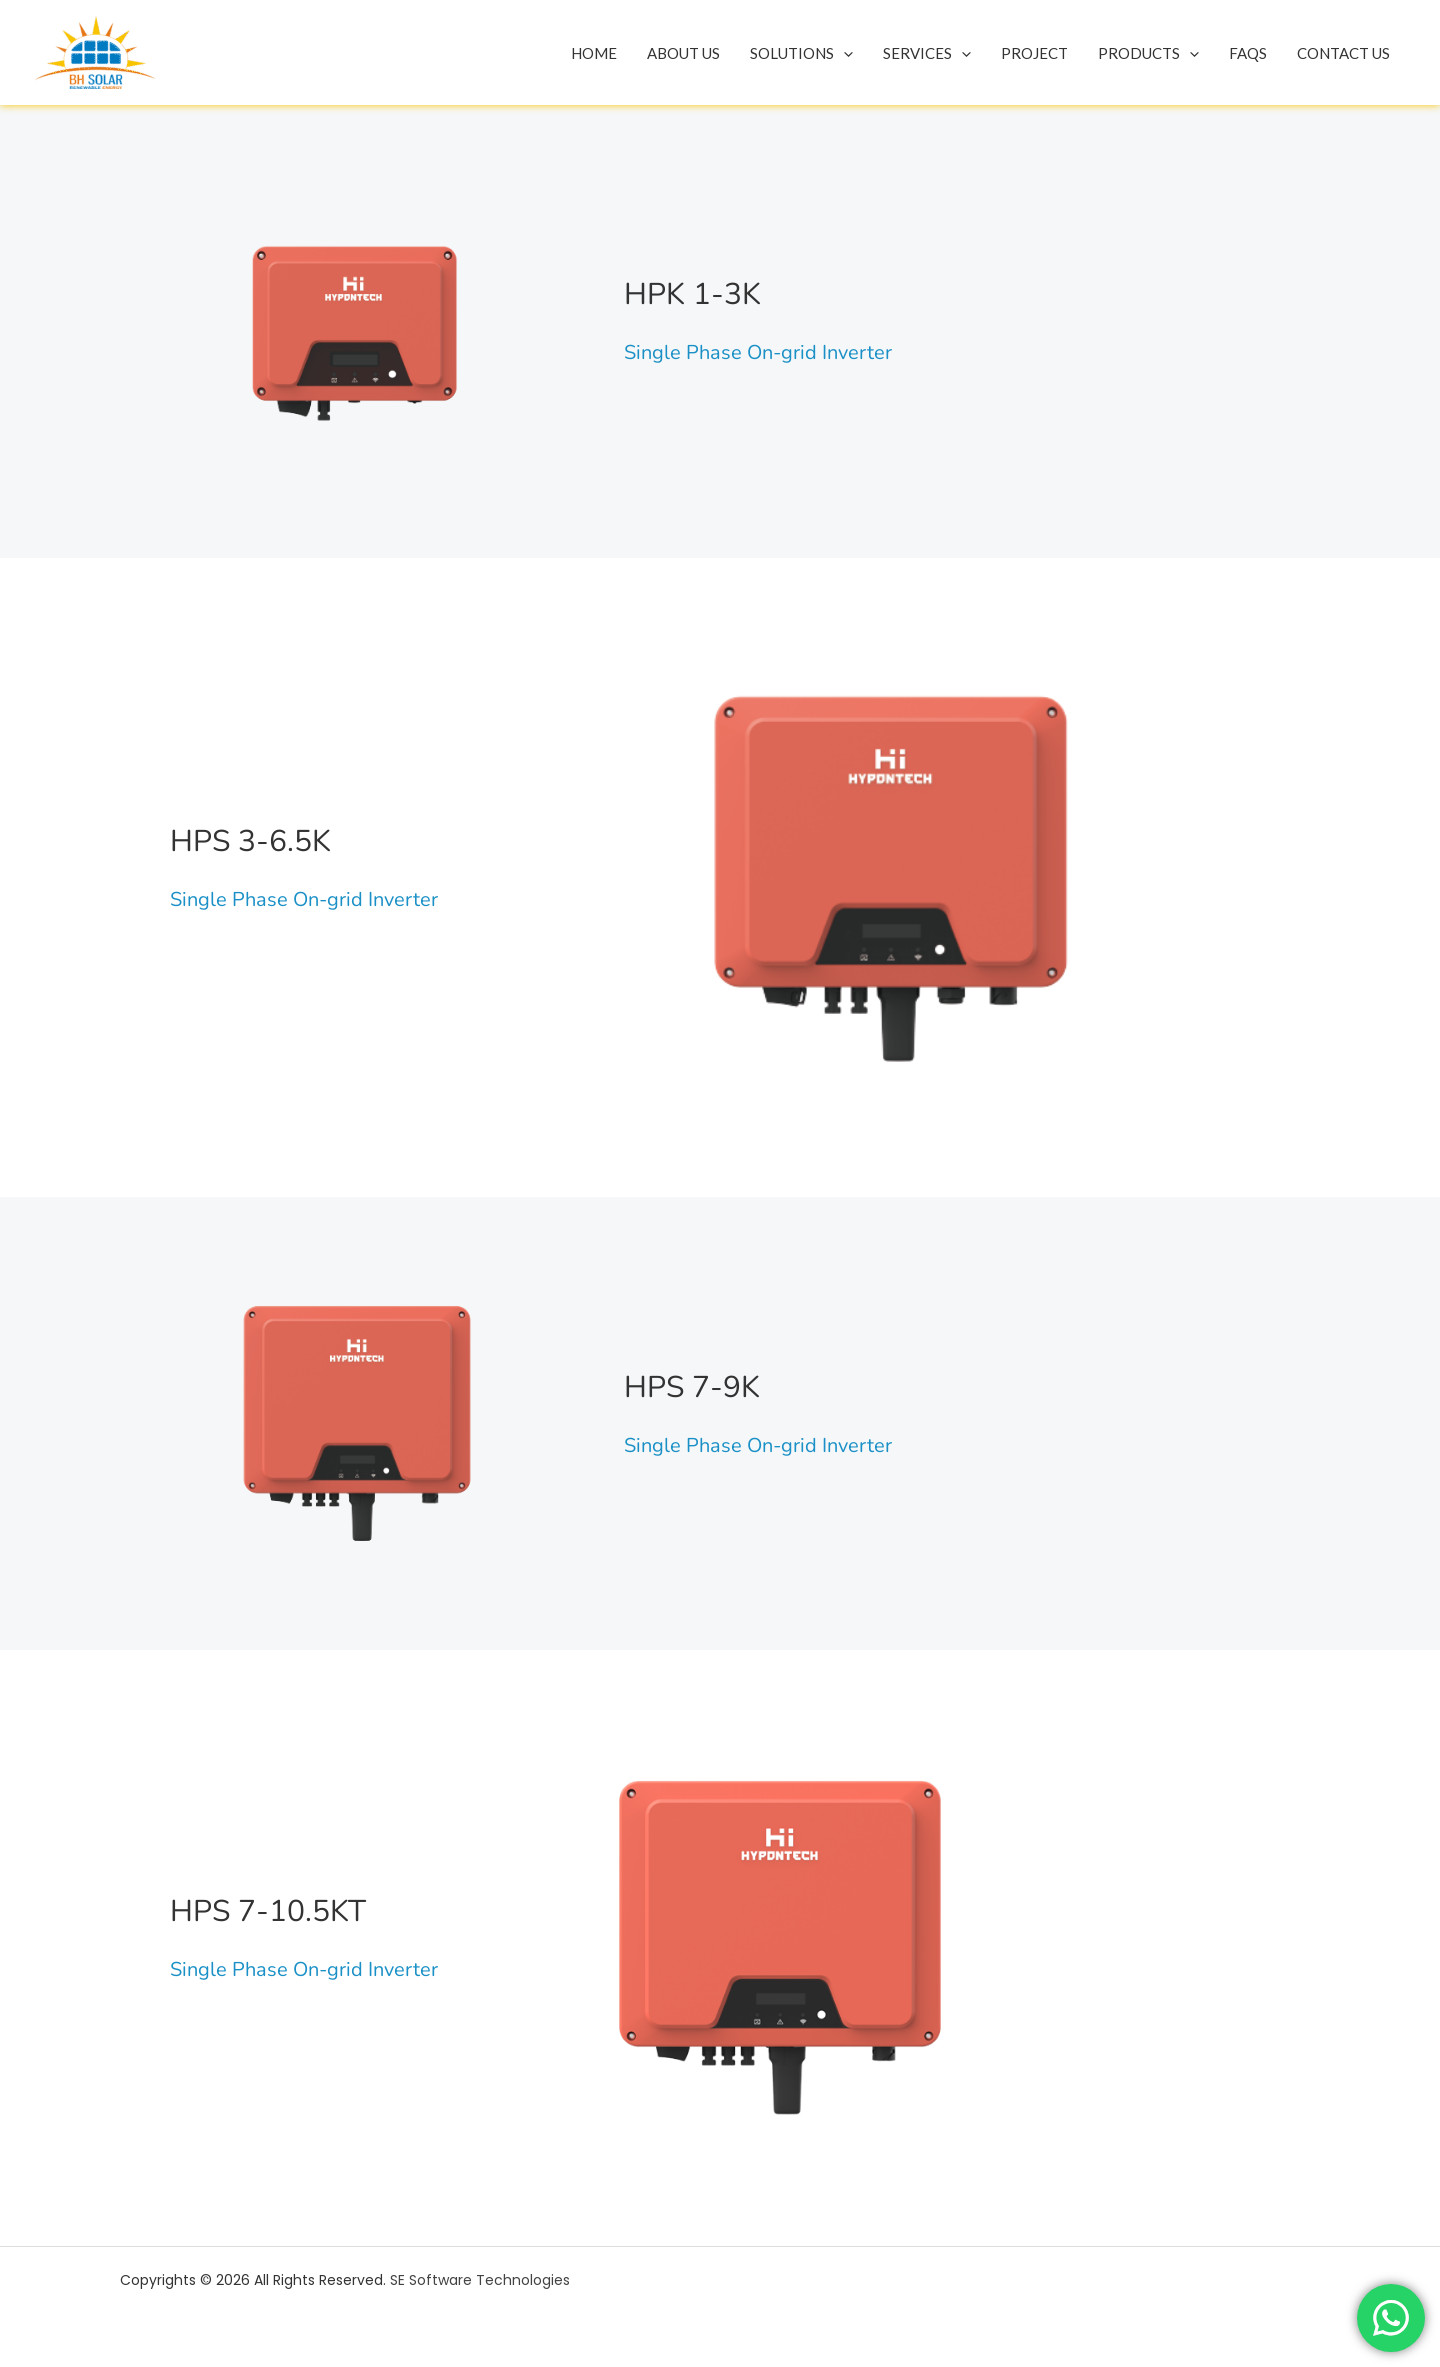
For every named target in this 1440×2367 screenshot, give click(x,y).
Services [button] (927, 53)
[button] (843, 53)
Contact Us (1343, 53)
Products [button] (1148, 53)
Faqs (1248, 53)
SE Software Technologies (480, 2280)
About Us (683, 53)
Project (1034, 53)
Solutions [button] (801, 53)
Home (594, 53)
